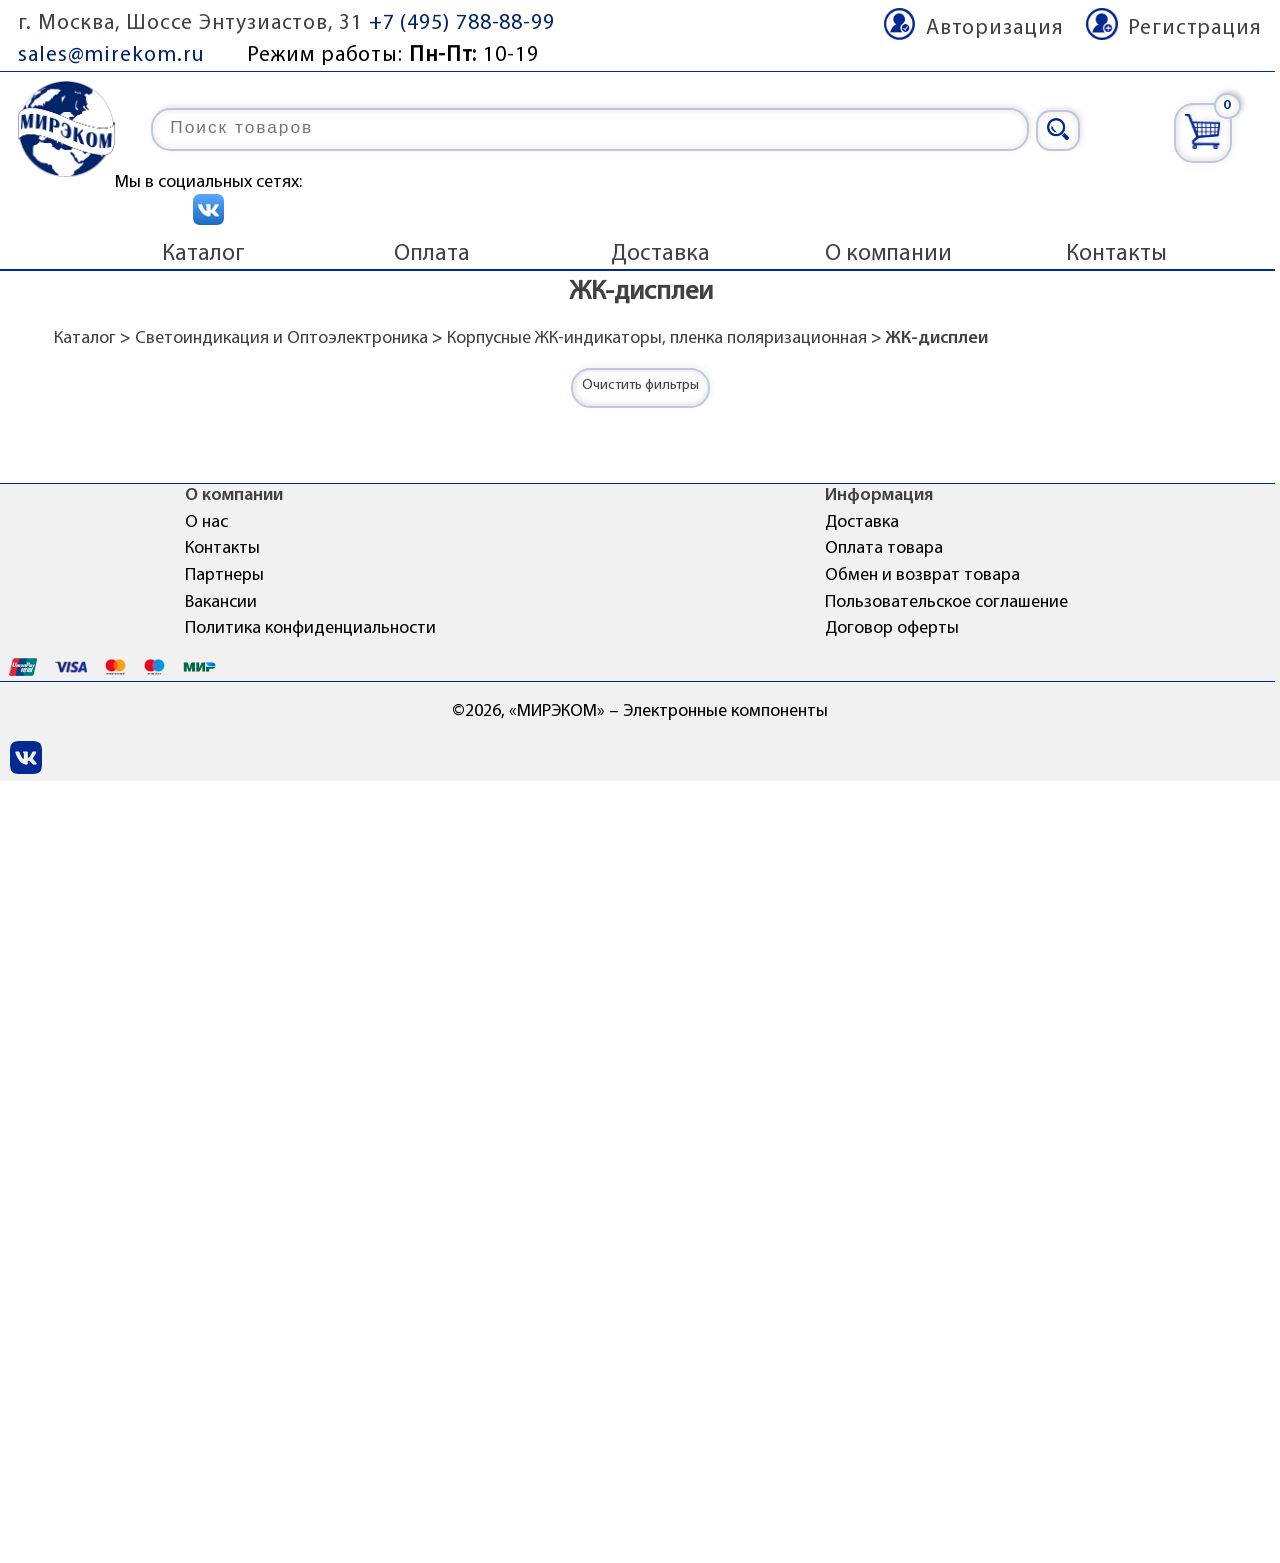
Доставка (660, 254)
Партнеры (224, 575)
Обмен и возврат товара (922, 575)
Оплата (432, 254)
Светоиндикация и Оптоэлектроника (281, 338)
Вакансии (221, 602)
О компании (888, 254)
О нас (206, 522)
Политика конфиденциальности (310, 628)
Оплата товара (884, 548)
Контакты (1116, 254)
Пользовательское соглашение (946, 602)
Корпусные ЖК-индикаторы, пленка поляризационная (657, 338)
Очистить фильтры (640, 385)
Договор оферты (892, 628)
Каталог (203, 254)
